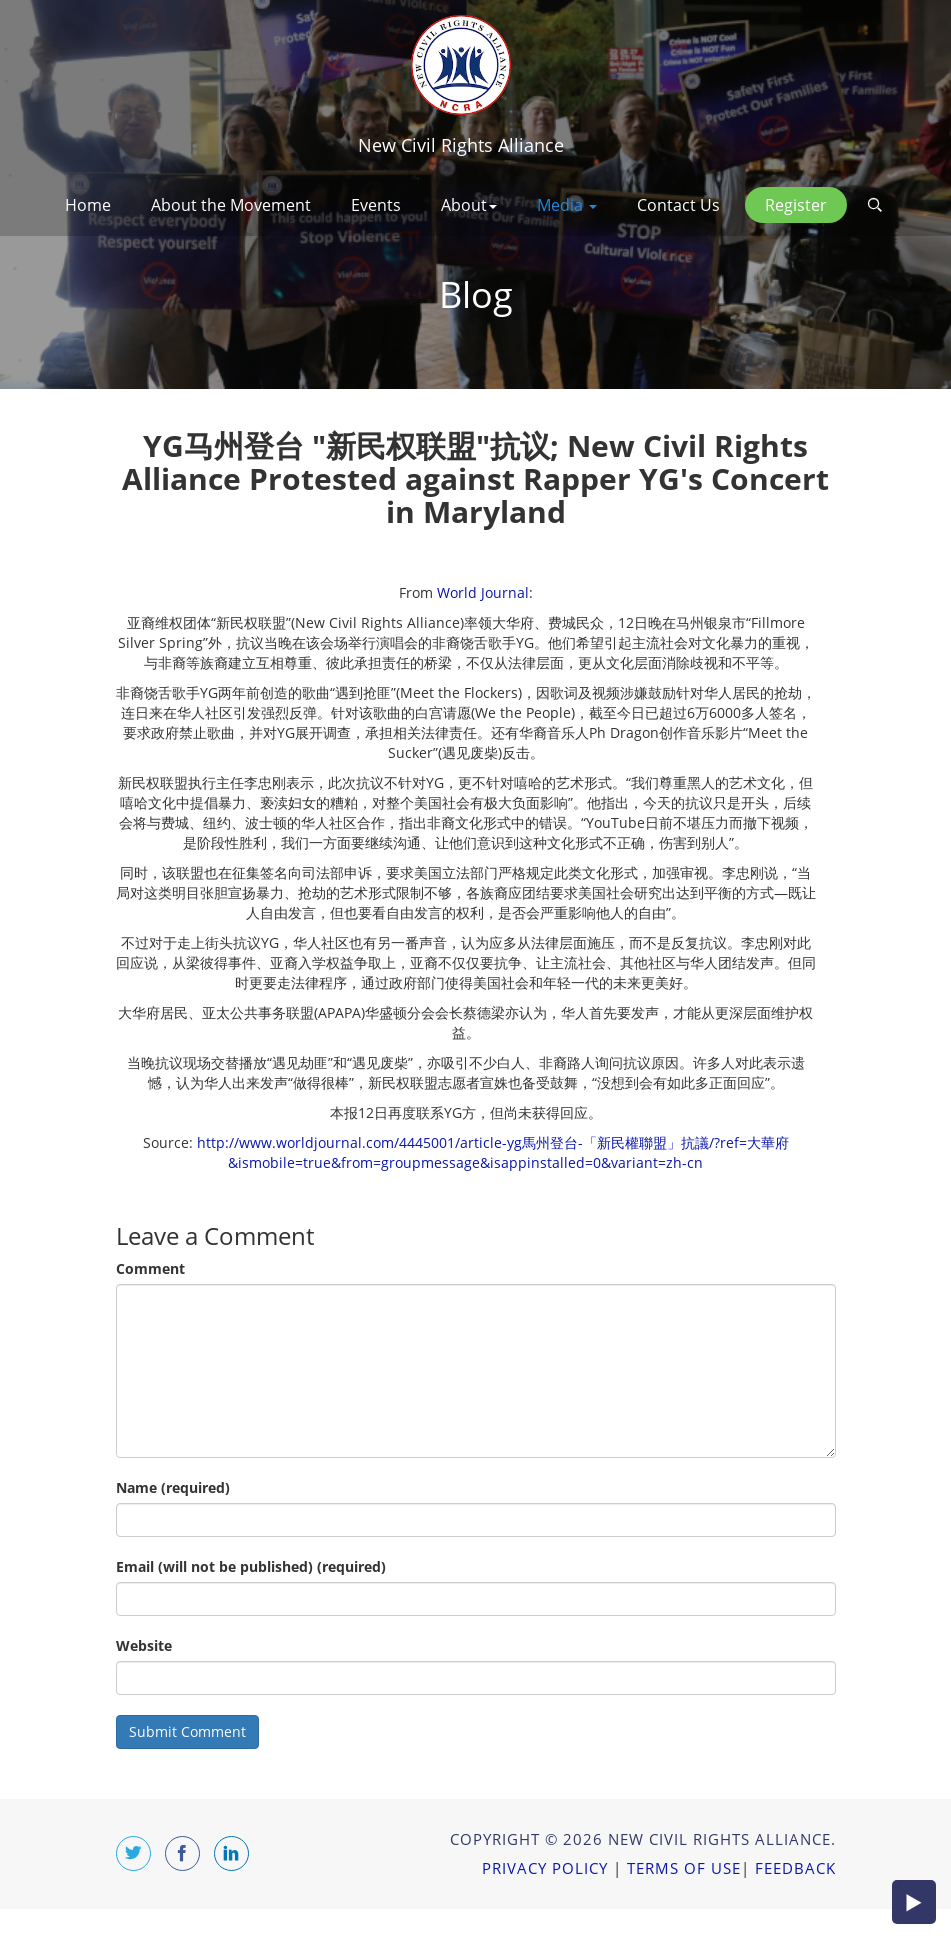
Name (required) (173, 1517)
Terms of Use (684, 1898)
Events (376, 205)
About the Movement (231, 205)
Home (88, 205)
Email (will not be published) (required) (251, 1596)
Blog (476, 324)
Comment (150, 1298)
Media (567, 205)
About (469, 205)
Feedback (795, 1898)
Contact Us (678, 205)
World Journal (483, 622)
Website (144, 1675)
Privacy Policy (545, 1898)
